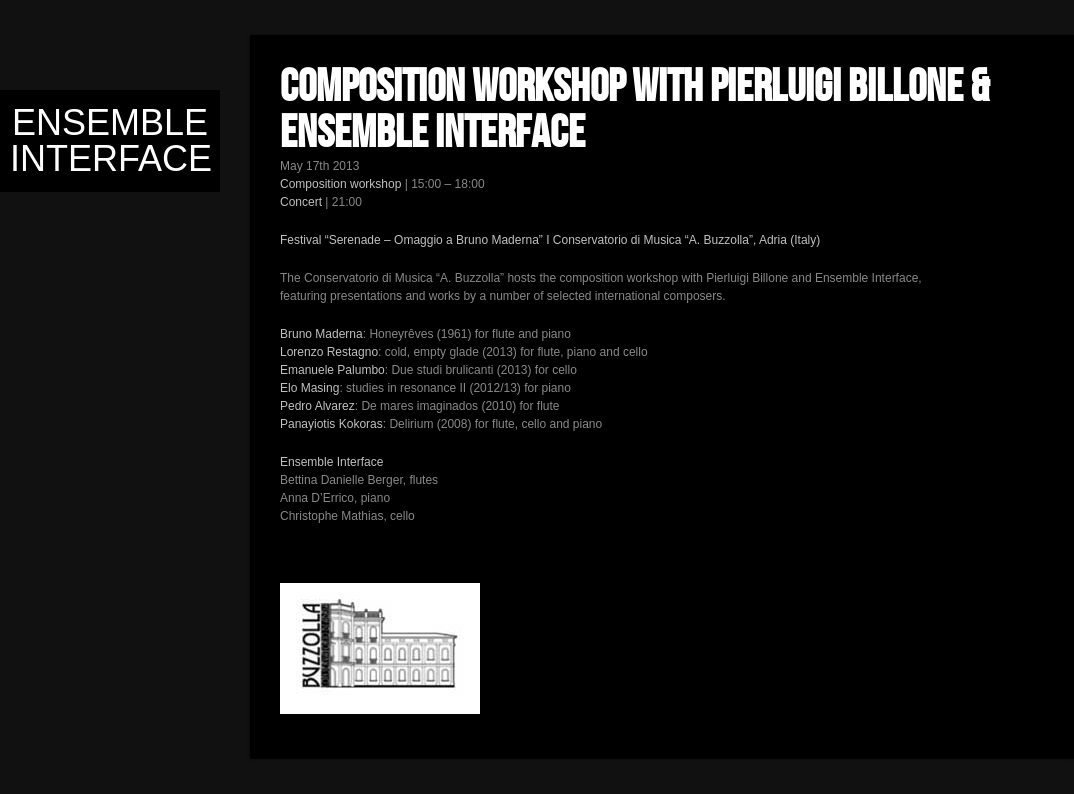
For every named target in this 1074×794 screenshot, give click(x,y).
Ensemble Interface (111, 140)
